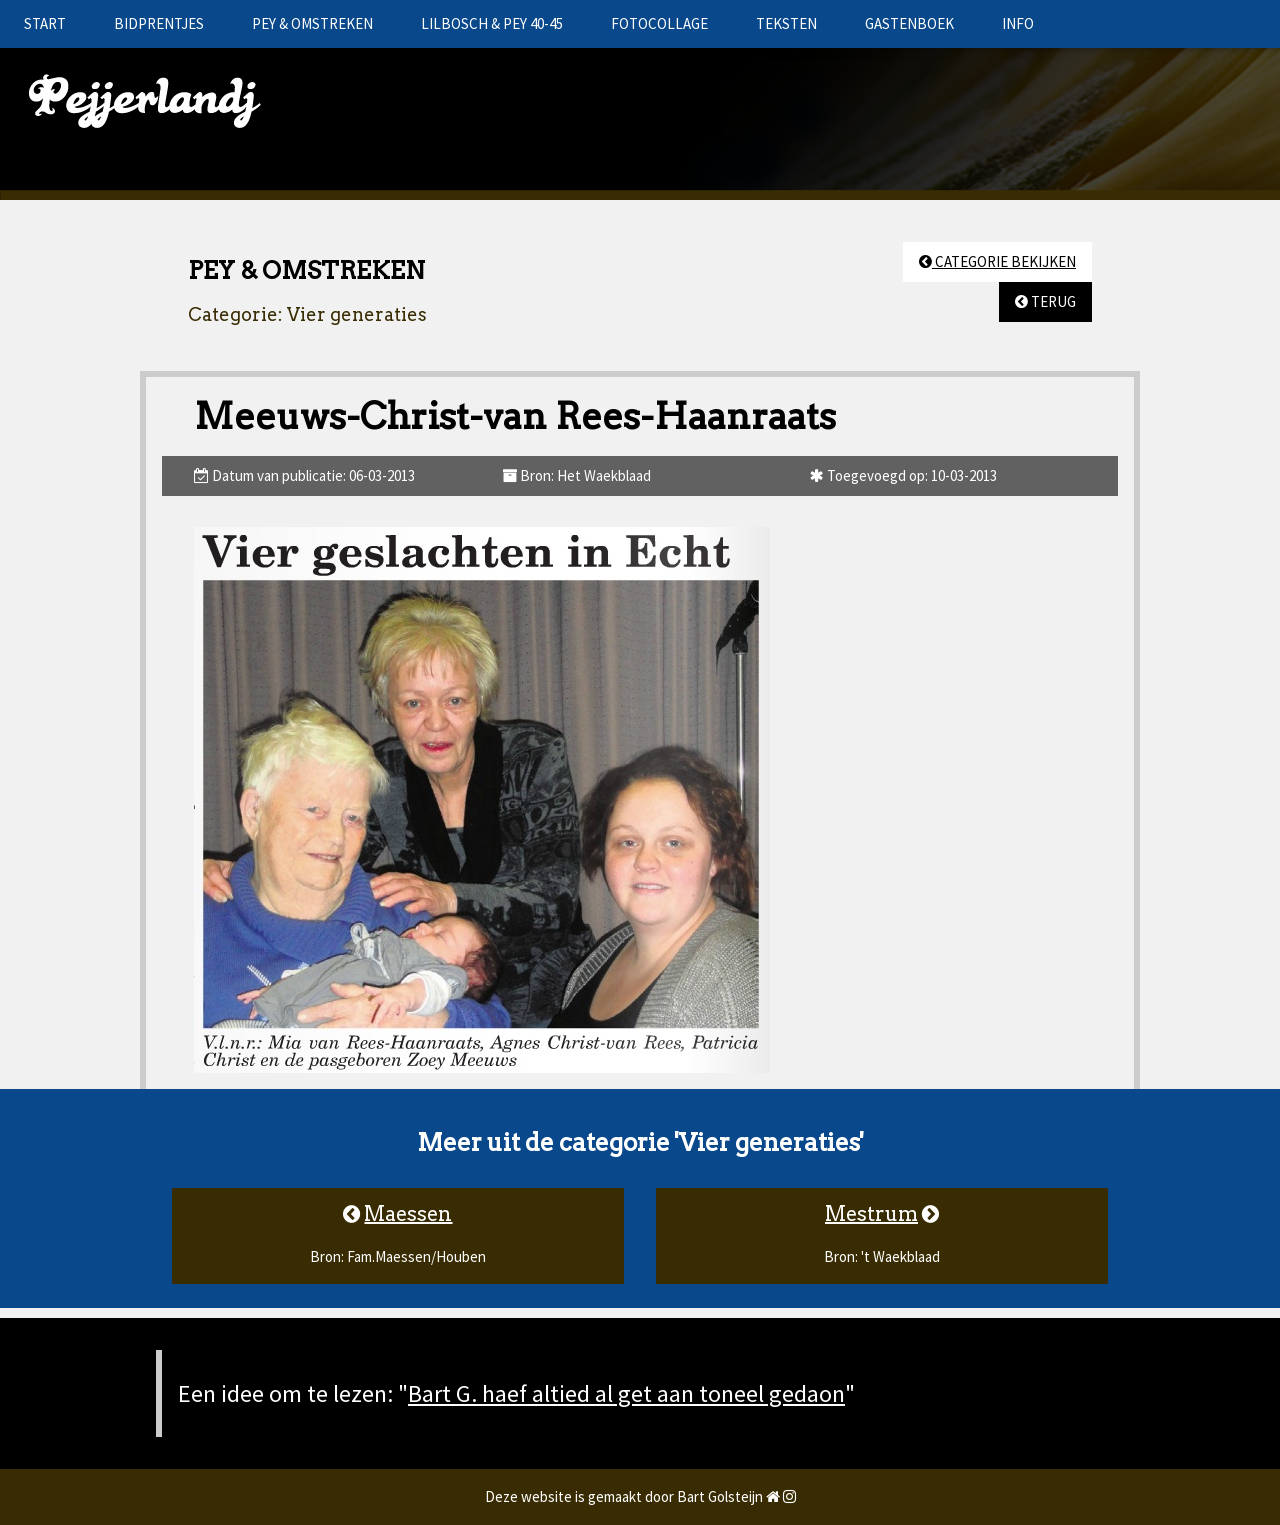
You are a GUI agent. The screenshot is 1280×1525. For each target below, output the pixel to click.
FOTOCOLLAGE (659, 23)
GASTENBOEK (909, 23)
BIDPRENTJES (159, 23)
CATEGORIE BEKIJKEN (997, 261)
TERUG (1045, 301)
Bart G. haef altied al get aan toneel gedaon (626, 1393)
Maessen (408, 1214)
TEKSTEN (786, 23)
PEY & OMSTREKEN (312, 23)
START (45, 23)
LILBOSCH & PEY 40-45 (492, 23)
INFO (1018, 23)
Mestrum (871, 1214)
